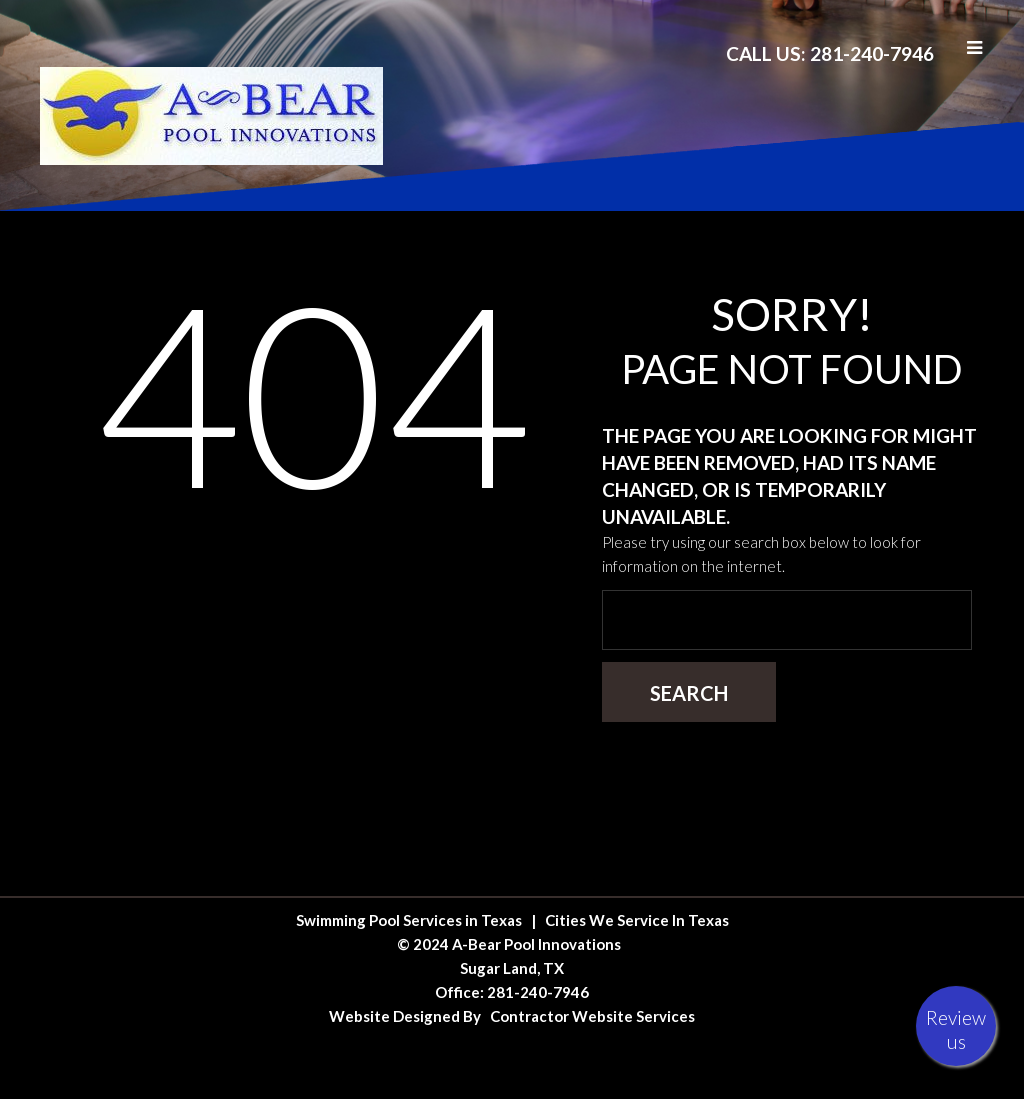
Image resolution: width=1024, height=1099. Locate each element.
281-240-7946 (538, 992)
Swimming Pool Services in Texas (409, 920)
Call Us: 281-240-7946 (830, 53)
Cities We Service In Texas (637, 920)
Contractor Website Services (592, 1016)
